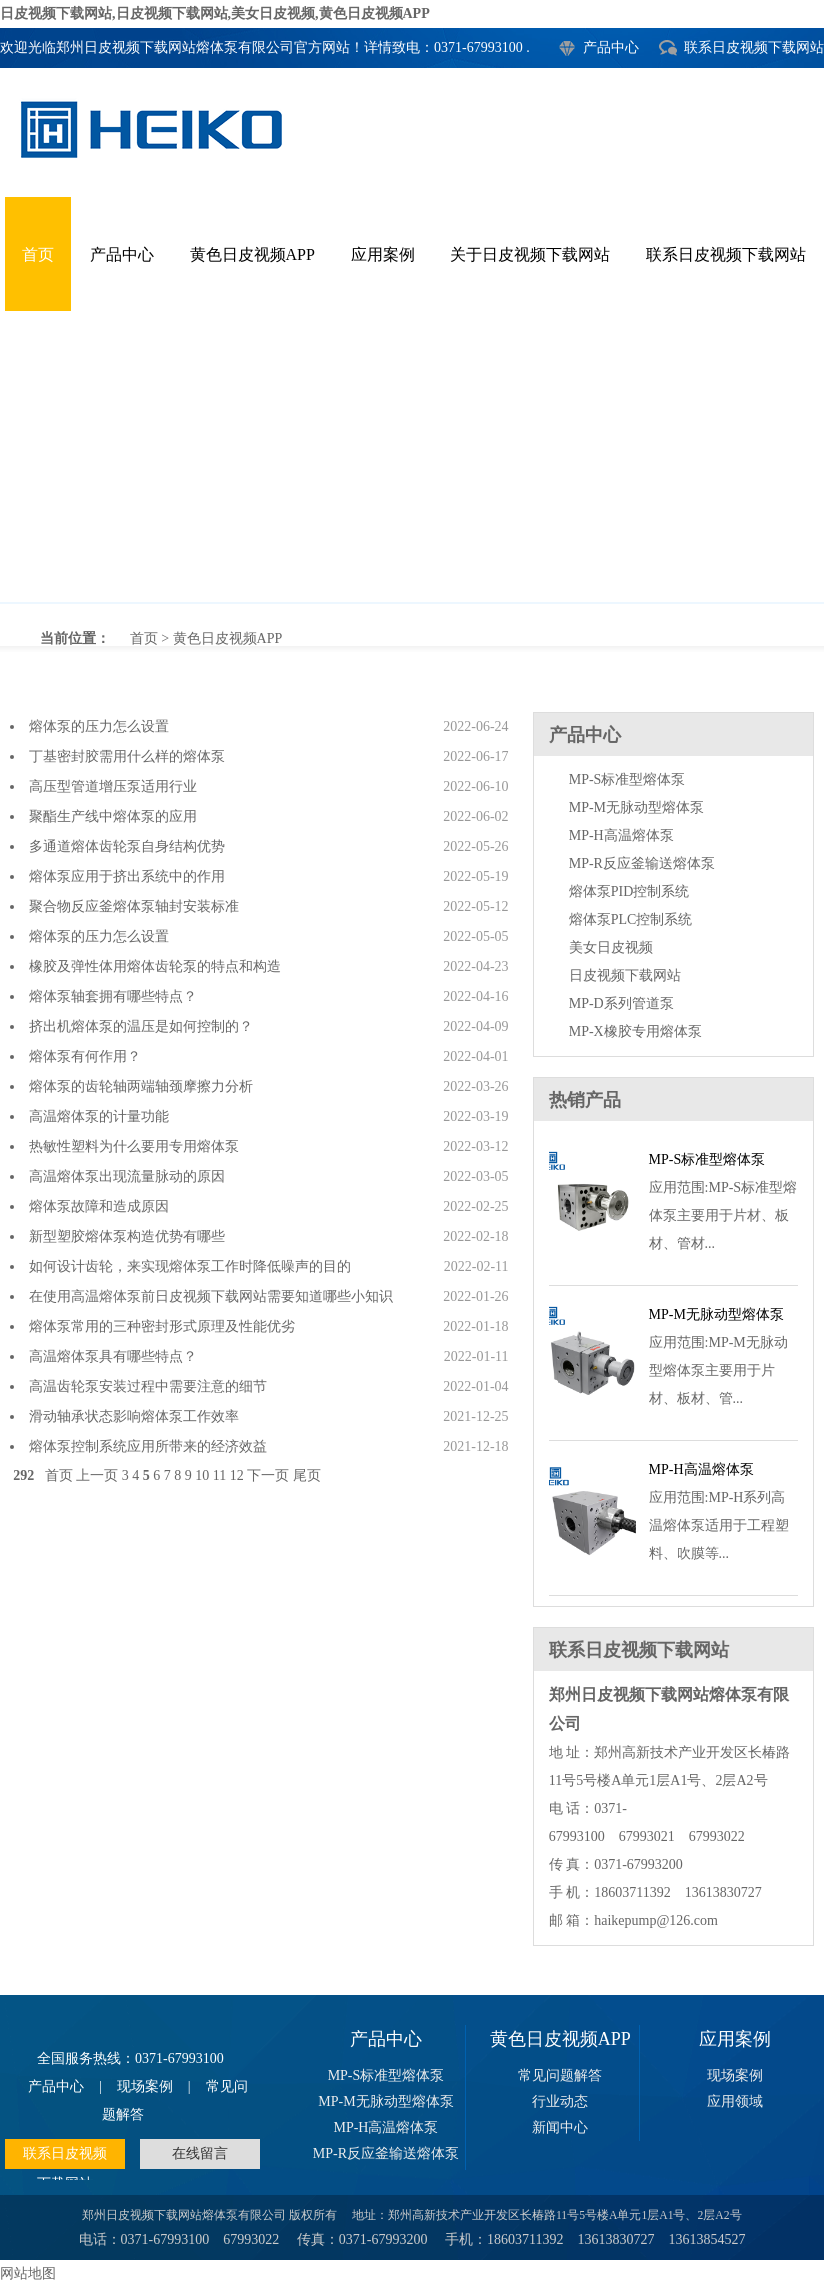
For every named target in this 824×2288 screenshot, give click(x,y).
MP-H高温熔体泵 (621, 835)
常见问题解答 (560, 2075)
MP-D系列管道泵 (621, 1003)
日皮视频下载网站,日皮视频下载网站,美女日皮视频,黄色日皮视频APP (215, 13)
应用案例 (383, 254)
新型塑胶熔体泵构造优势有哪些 (127, 1236)
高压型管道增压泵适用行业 (113, 786)
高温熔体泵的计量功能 (99, 1116)
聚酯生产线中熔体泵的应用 (113, 816)
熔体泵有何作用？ (85, 1056)
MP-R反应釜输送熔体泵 (642, 863)
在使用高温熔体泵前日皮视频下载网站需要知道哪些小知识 (211, 1296)
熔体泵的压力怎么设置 (99, 726)
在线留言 (200, 2153)
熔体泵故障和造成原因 (99, 1206)
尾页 (307, 1475)
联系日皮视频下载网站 (754, 47)
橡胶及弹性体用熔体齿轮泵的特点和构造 (155, 966)
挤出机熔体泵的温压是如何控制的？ (141, 1026)
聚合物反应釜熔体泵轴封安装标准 (134, 906)
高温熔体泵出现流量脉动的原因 (127, 1176)
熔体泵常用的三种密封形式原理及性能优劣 (162, 1326)
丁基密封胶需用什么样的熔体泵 (127, 756)
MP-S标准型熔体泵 (627, 779)
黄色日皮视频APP (252, 254)
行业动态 (560, 2101)
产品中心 (611, 47)
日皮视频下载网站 (625, 975)
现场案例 (145, 2086)
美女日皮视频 (611, 947)
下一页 (268, 1475)
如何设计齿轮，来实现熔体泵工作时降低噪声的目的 (190, 1266)
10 (202, 1475)
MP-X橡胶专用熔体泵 (635, 1031)
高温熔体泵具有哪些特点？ (113, 1356)
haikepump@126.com (656, 1920)
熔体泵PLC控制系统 (631, 919)
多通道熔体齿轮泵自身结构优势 (127, 846)
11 (219, 1475)
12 (237, 1475)
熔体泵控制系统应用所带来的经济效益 (148, 1446)
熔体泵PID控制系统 (629, 891)
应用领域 (735, 2101)
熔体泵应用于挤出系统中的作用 (127, 876)
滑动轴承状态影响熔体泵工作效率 (134, 1416)
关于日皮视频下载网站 (530, 254)
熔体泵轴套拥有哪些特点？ (113, 996)
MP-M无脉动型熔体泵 (636, 807)
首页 (38, 254)
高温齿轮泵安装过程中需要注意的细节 (148, 1386)
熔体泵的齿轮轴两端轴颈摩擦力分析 (141, 1086)
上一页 (97, 1475)
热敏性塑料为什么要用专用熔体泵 (134, 1146)
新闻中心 (560, 2127)
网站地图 (28, 2273)
